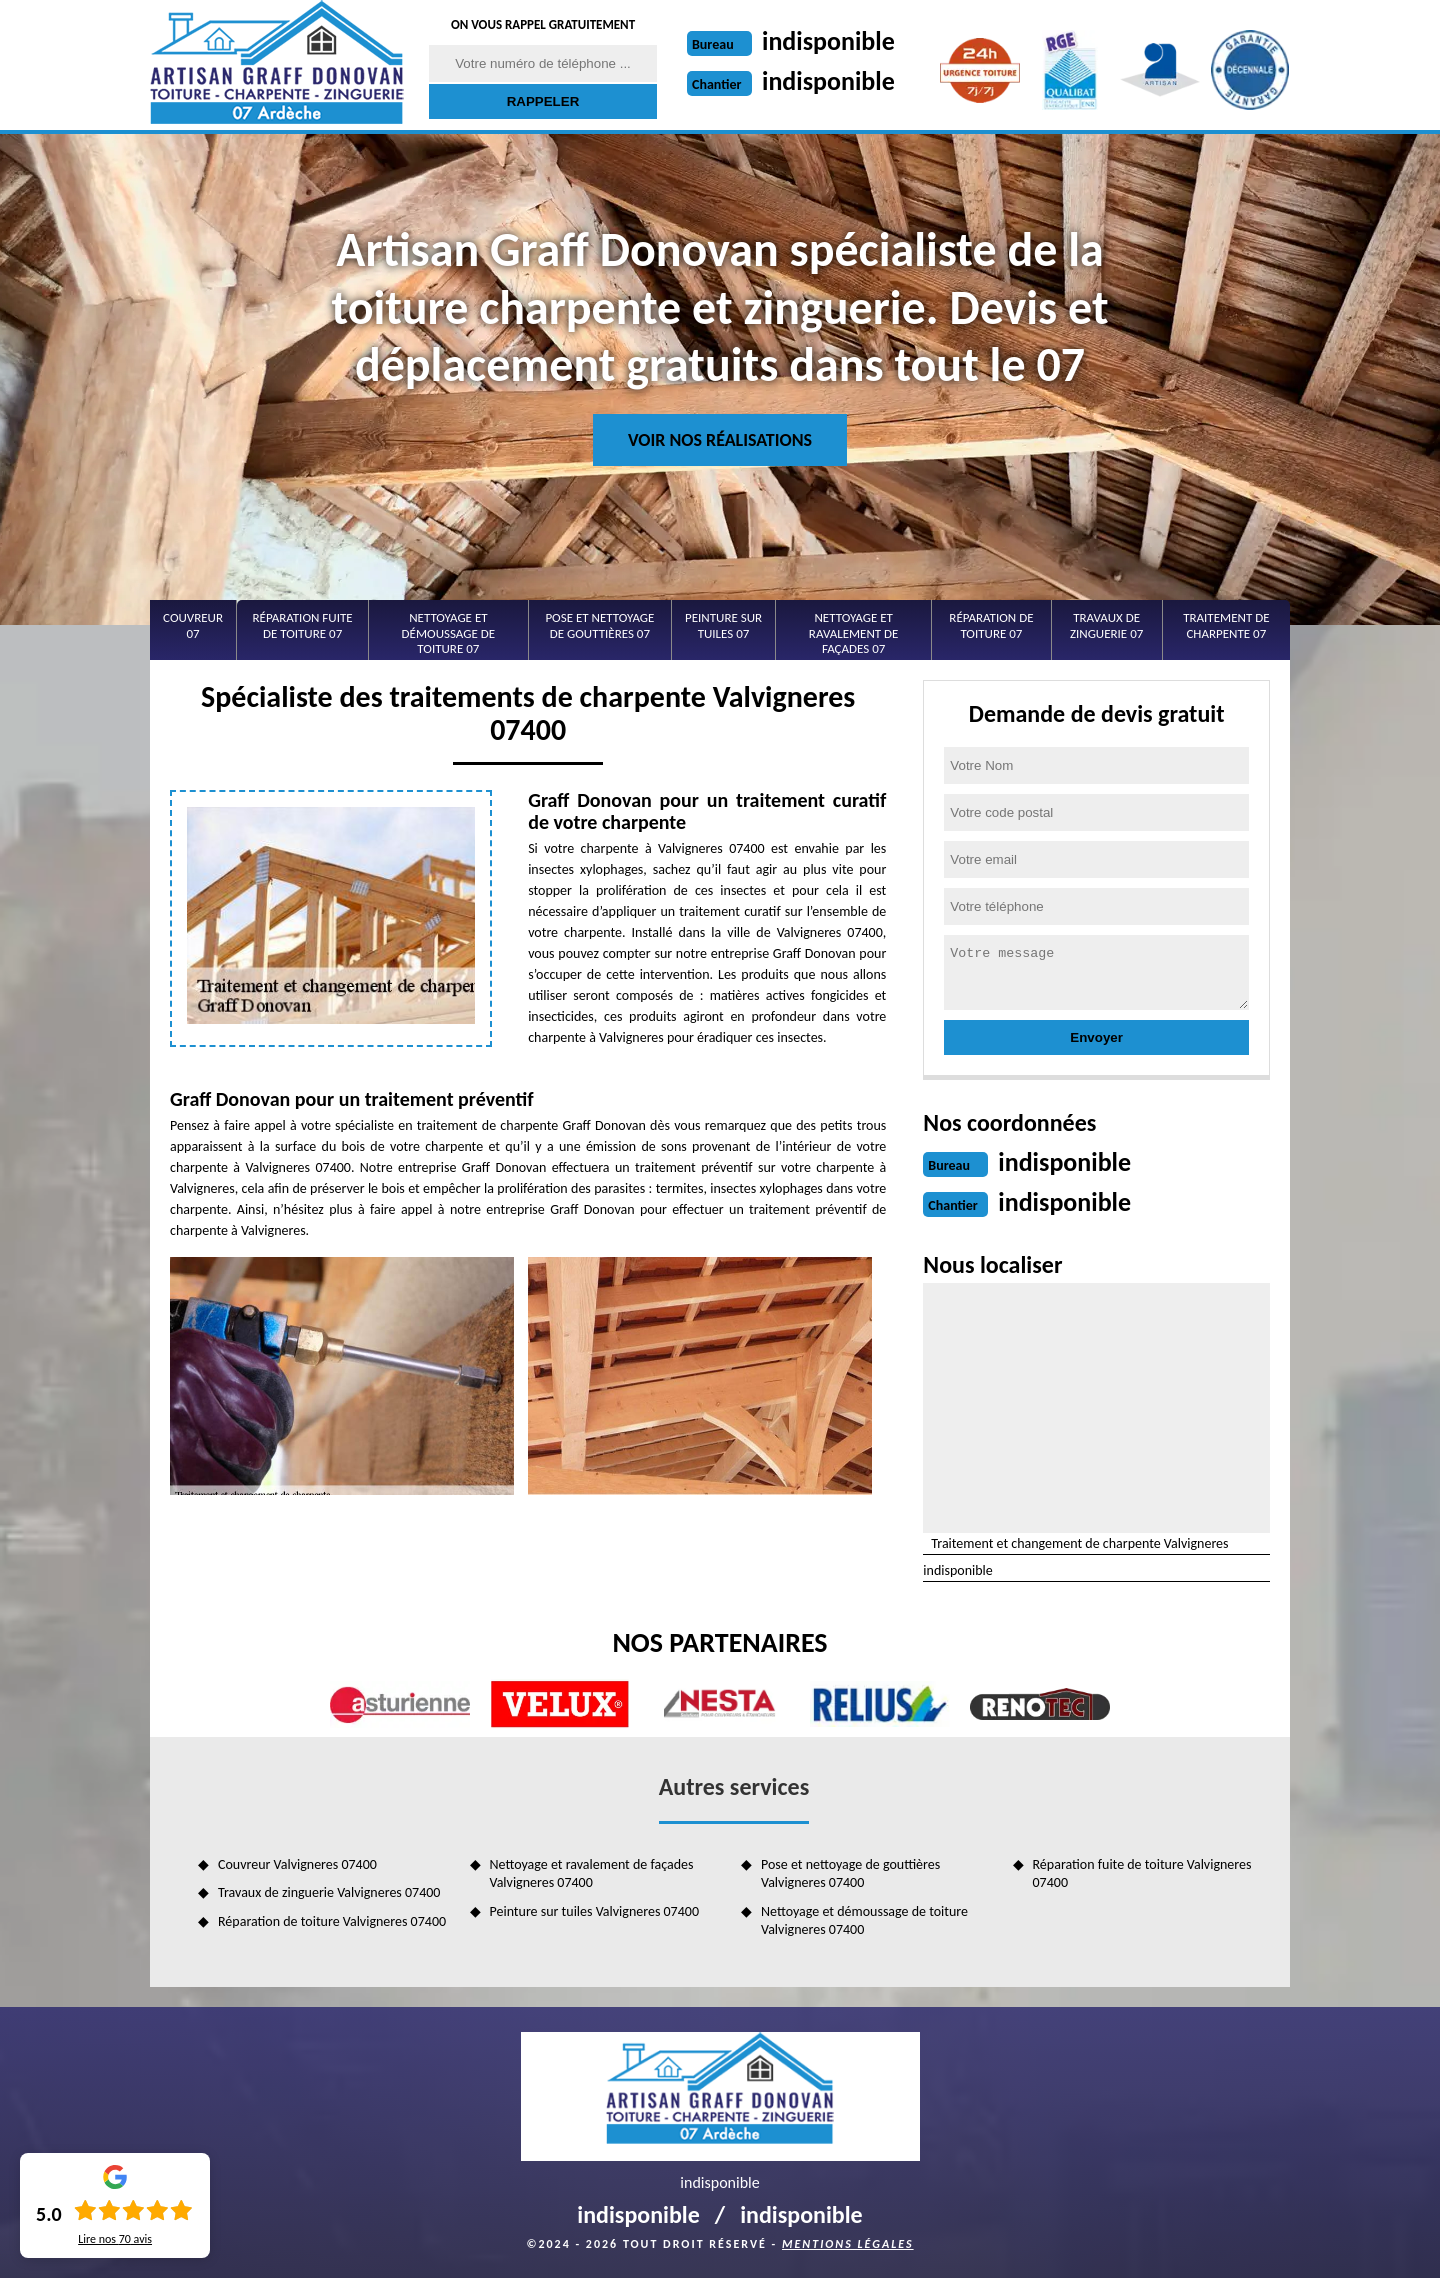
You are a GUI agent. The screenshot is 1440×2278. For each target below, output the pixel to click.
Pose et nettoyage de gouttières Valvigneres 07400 (850, 1873)
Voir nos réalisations (720, 440)
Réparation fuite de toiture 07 (303, 625)
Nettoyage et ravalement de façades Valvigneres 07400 (592, 1873)
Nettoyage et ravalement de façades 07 (854, 633)
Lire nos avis (115, 2239)
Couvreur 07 (193, 625)
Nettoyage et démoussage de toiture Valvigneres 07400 (864, 1920)
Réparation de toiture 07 (991, 625)
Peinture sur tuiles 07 (723, 625)
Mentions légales (848, 2244)
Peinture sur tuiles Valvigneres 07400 (595, 1911)
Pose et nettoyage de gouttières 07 (599, 625)
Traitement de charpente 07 (1226, 625)
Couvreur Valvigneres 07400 (297, 1864)
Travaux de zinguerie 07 (1106, 625)
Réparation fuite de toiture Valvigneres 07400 (1142, 1873)
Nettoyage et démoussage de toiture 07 (449, 633)
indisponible (828, 41)
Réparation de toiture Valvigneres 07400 (332, 1921)
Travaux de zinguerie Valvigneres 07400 (329, 1892)
